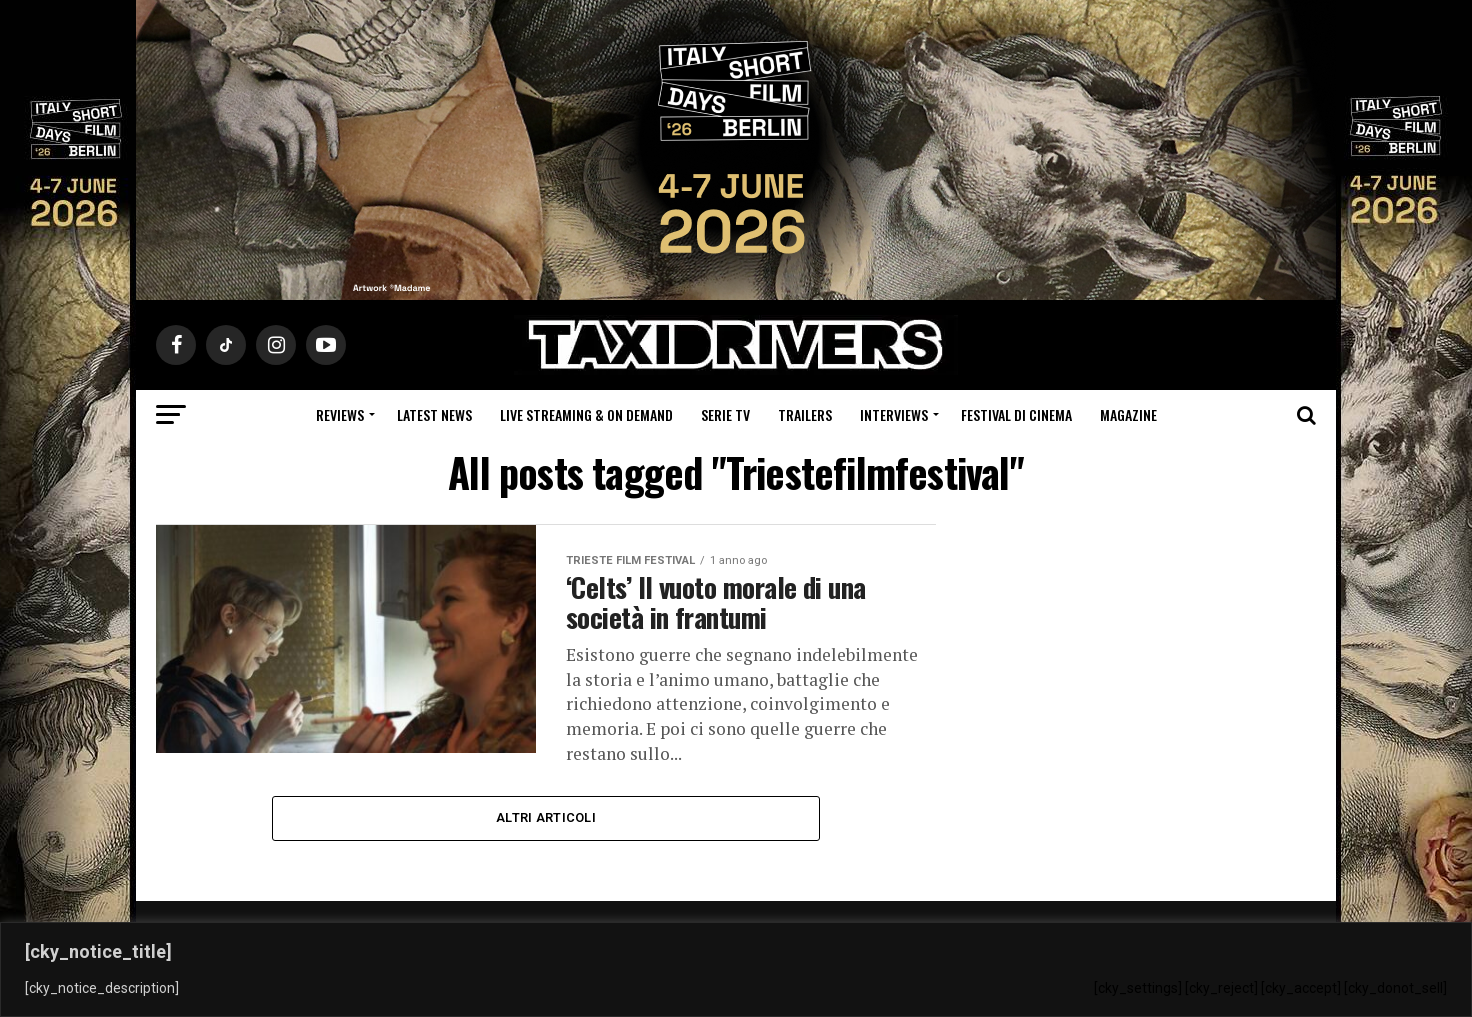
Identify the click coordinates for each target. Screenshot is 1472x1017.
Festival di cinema (1016, 414)
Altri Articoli (546, 817)
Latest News (434, 414)
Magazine (1128, 414)
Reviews (340, 414)
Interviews (894, 414)
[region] (736, 969)
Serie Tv (725, 414)
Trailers (805, 414)
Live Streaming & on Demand (586, 414)
